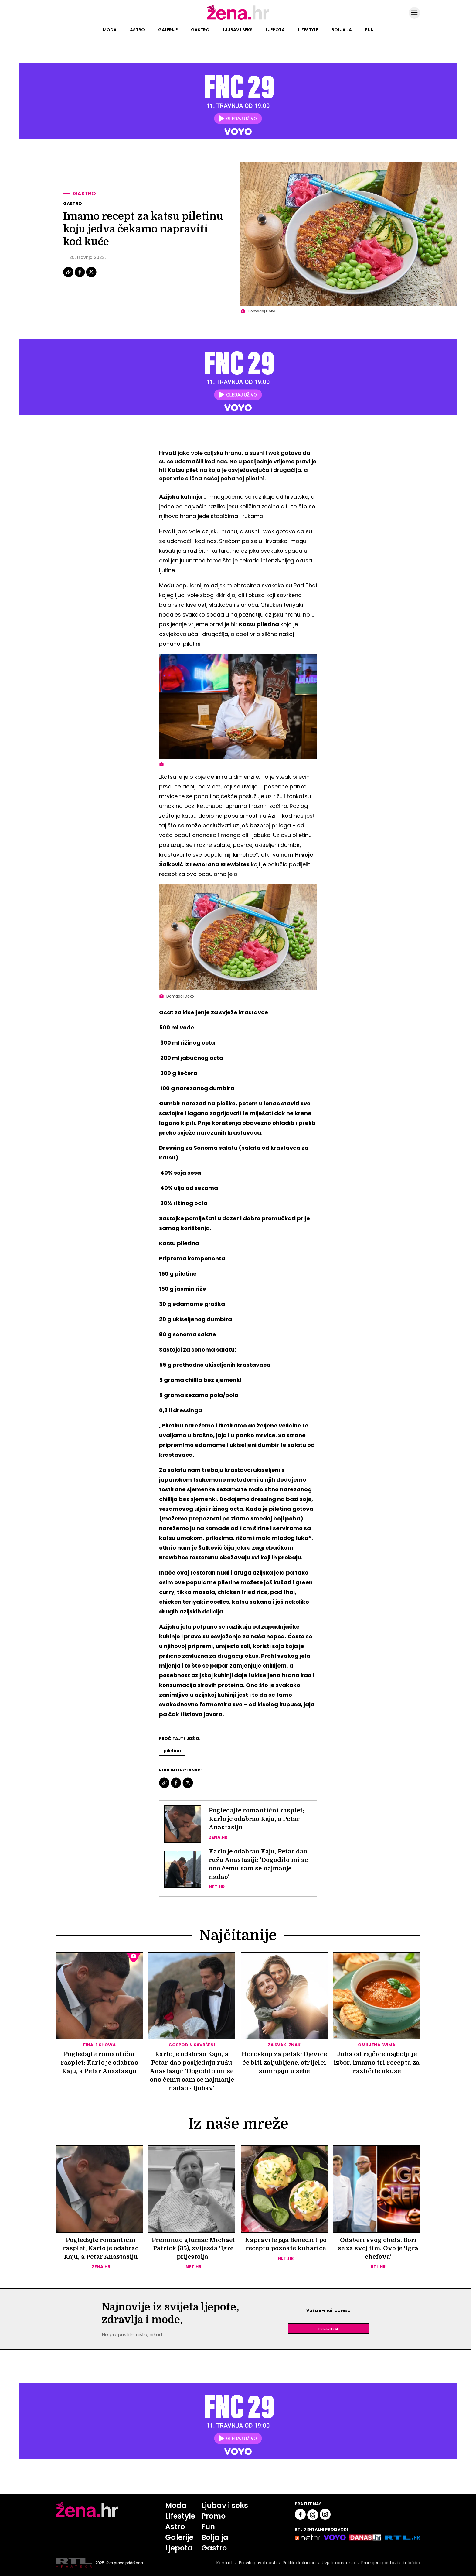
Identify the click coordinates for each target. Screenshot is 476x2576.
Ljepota (275, 30)
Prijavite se (328, 2329)
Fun (369, 30)
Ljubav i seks (238, 30)
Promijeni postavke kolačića (390, 2563)
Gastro (200, 30)
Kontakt (224, 2563)
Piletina (172, 1751)
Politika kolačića (299, 2563)
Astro (137, 30)
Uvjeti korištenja (338, 2563)
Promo (213, 2516)
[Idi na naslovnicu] (238, 19)
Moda (110, 30)
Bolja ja (342, 30)
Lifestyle (308, 30)
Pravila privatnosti (258, 2563)
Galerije (168, 30)
